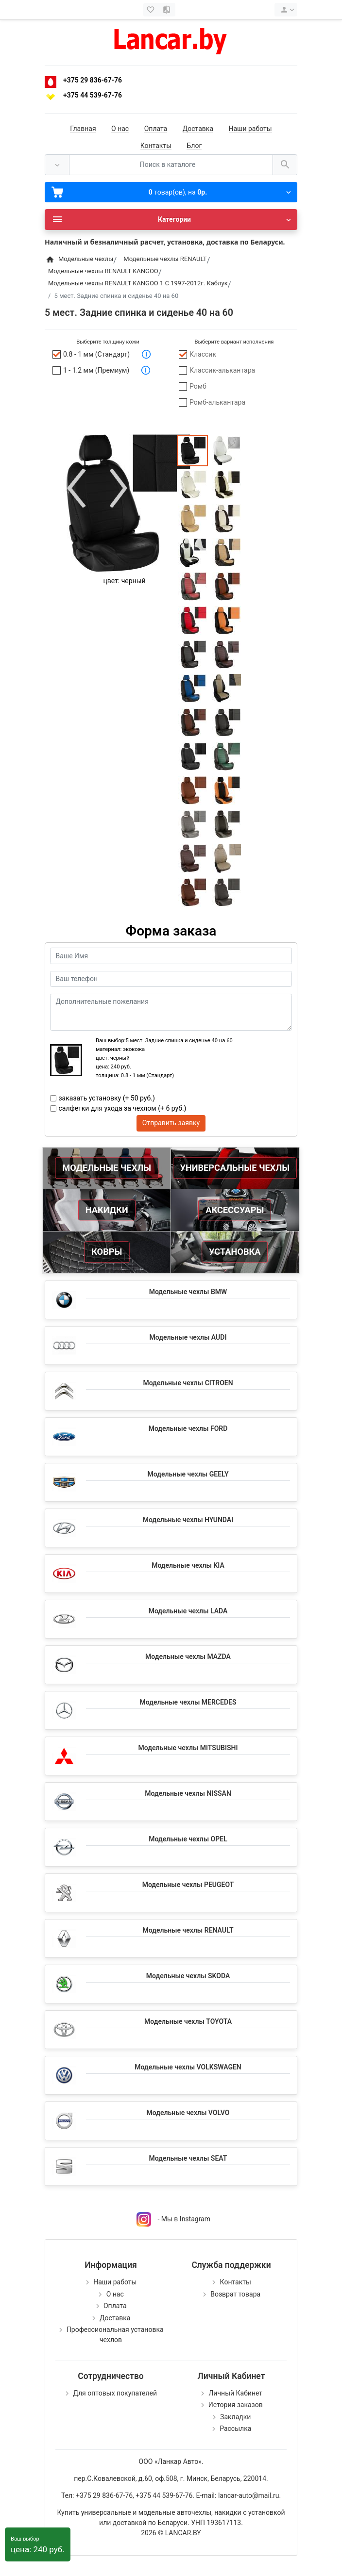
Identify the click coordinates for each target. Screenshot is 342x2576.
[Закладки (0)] (151, 9)
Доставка (198, 128)
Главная (83, 128)
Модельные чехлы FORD (188, 1428)
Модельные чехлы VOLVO (188, 2113)
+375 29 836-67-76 (92, 80)
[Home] (50, 259)
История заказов (235, 2405)
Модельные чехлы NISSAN (188, 1793)
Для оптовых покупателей (115, 2393)
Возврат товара (235, 2294)
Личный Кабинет (235, 2393)
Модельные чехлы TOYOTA (188, 2021)
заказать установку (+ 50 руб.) (107, 1098)
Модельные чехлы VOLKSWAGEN (188, 2067)
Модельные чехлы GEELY (187, 1474)
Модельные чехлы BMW (188, 1292)
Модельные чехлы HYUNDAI (188, 1520)
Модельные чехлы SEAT (188, 2158)
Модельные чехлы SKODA (188, 1976)
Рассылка (235, 2428)
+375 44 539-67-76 (92, 95)
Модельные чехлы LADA (188, 1611)
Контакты (155, 145)
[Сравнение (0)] (167, 9)
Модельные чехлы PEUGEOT (188, 1884)
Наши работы (250, 128)
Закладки (235, 2417)
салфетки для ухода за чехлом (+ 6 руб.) (123, 1108)
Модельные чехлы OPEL (188, 1839)
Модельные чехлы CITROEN (188, 1383)
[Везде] (57, 164)
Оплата (156, 128)
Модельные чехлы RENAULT (187, 1930)
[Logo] (171, 39)
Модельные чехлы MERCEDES (188, 1702)
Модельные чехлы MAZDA (188, 1656)
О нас (120, 128)
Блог (194, 145)
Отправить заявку (171, 1123)
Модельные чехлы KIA (188, 1565)
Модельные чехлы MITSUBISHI (188, 1748)
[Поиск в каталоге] (171, 164)
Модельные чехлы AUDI (188, 1337)
